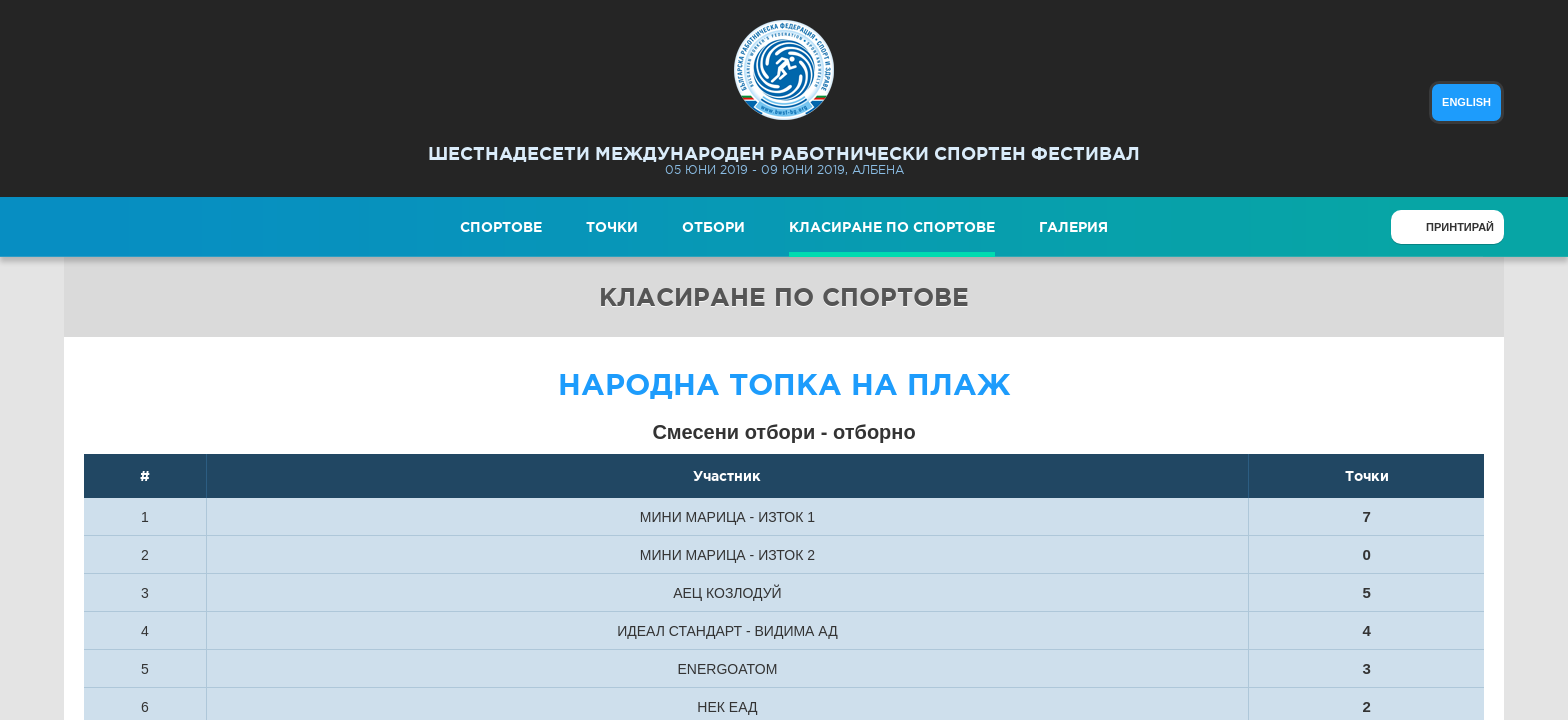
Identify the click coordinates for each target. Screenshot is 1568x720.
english (1466, 102)
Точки (612, 227)
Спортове (501, 227)
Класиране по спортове (892, 227)
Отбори (713, 227)
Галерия (1073, 227)
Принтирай (1460, 227)
